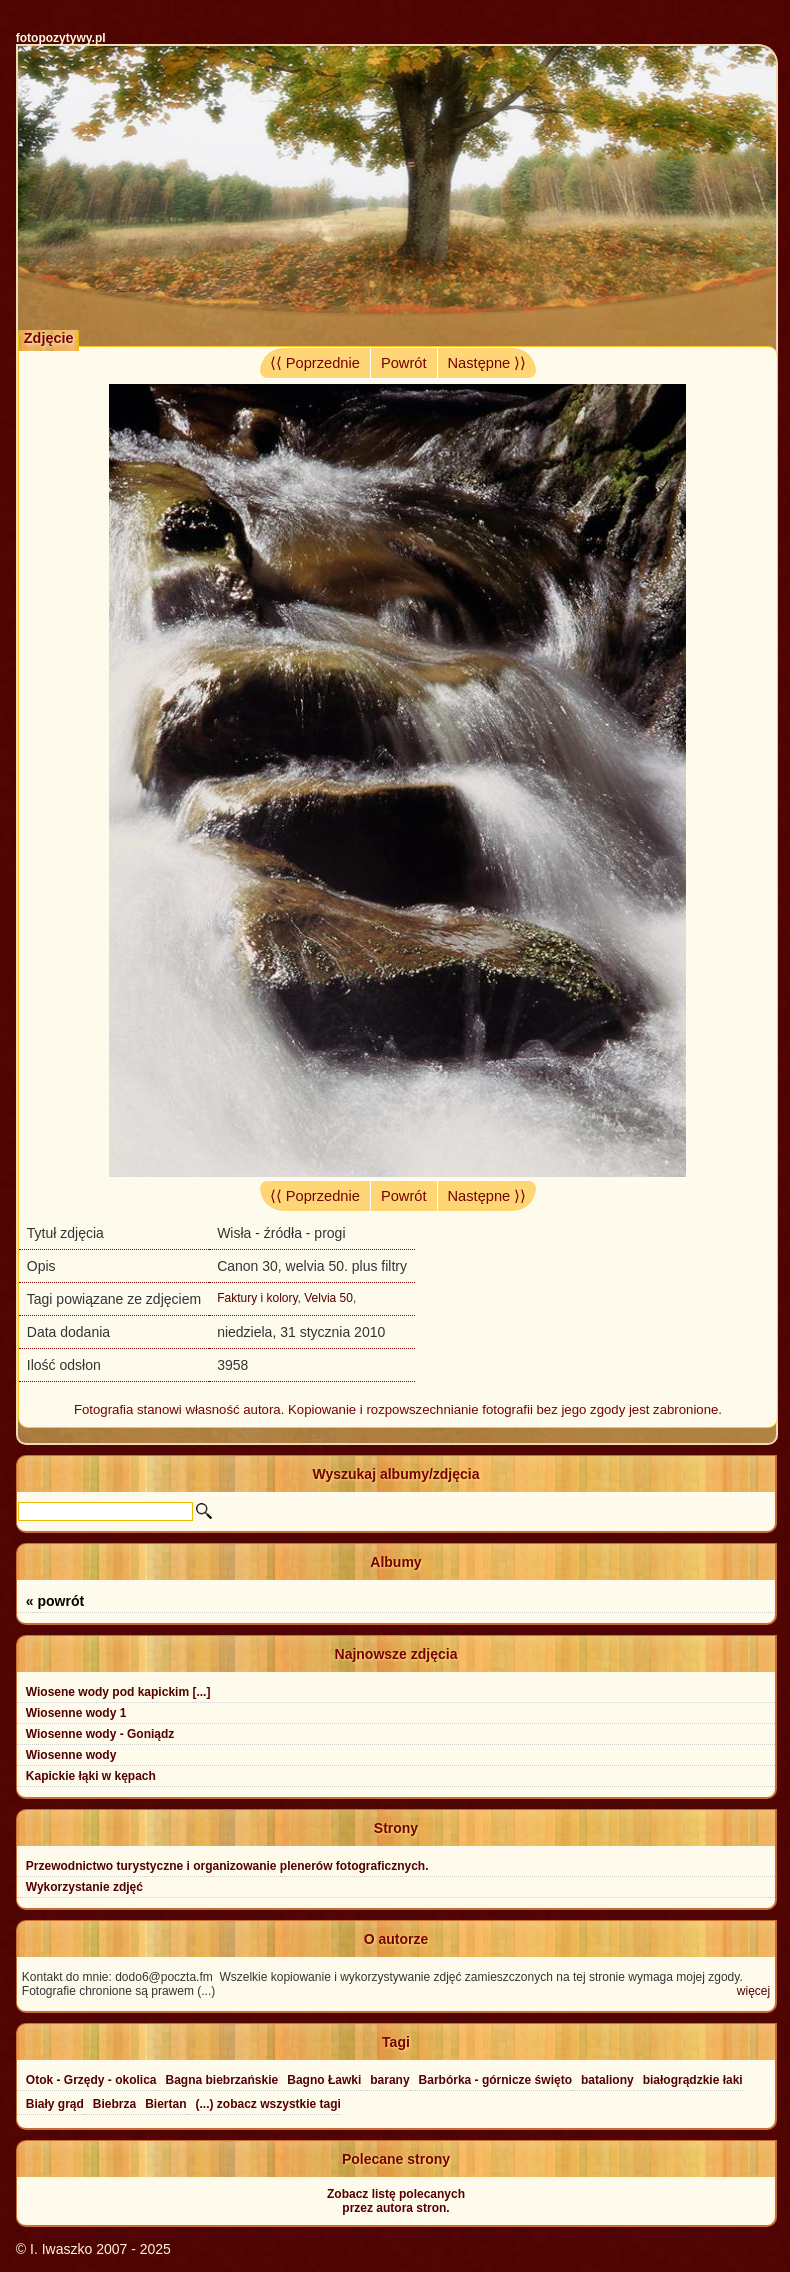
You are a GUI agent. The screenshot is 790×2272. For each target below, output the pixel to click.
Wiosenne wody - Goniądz (100, 1734)
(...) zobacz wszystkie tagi (268, 2104)
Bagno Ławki (324, 2080)
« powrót (55, 1601)
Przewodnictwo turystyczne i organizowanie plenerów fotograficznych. (227, 1866)
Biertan (165, 2104)
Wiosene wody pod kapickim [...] (118, 1692)
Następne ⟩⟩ (487, 363)
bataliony (607, 2080)
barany (389, 2080)
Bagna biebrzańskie (222, 2080)
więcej (753, 1991)
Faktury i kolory (257, 1298)
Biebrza (114, 2104)
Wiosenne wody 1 (76, 1713)
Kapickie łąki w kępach (91, 1776)
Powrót (404, 363)
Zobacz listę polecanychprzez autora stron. (396, 2201)
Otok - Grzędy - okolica (91, 2080)
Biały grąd (55, 2104)
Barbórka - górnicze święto (495, 2080)
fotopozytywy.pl (61, 38)
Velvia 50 (328, 1298)
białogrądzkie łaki (693, 2080)
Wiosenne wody (71, 1755)
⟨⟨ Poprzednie (315, 363)
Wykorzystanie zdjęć (84, 1887)
